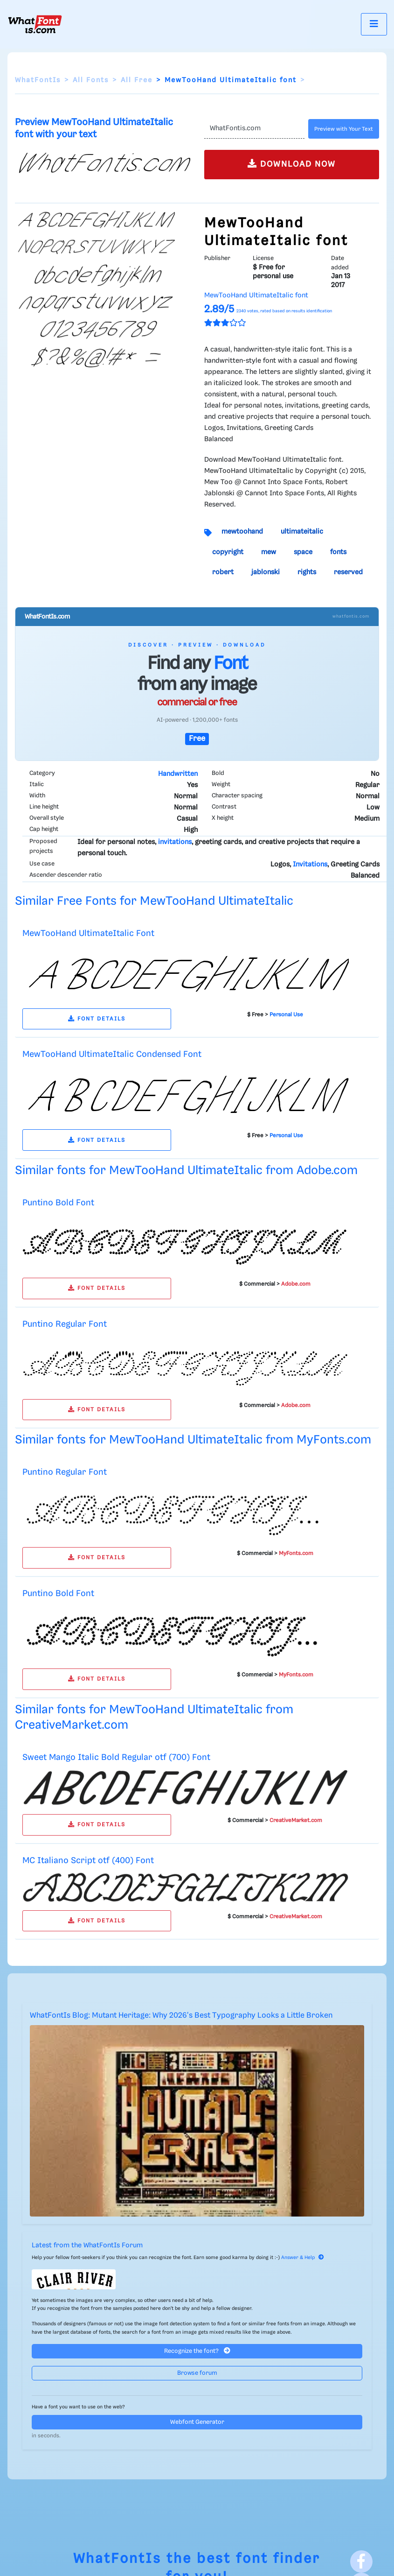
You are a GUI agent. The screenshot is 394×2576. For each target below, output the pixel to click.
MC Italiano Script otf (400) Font (88, 1860)
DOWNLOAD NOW (292, 164)
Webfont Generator (197, 2422)
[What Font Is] (35, 24)
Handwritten (178, 774)
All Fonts (91, 80)
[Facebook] (361, 2561)
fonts (338, 552)
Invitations (310, 864)
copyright (227, 552)
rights (306, 572)
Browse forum (197, 2373)
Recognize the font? (197, 2350)
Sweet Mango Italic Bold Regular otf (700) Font (116, 1757)
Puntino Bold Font (58, 1202)
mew (268, 552)
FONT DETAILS (96, 1019)
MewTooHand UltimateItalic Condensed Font (111, 1054)
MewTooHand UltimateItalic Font (88, 933)
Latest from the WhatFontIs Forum (87, 2245)
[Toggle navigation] (374, 24)
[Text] (254, 129)
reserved (348, 572)
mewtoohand (242, 531)
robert (223, 572)
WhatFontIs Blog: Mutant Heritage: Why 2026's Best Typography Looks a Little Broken (181, 2016)
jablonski (265, 572)
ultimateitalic (302, 531)
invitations (175, 842)
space (303, 552)
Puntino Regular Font (64, 1324)
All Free (136, 80)
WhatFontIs (38, 80)
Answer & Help (302, 2257)
